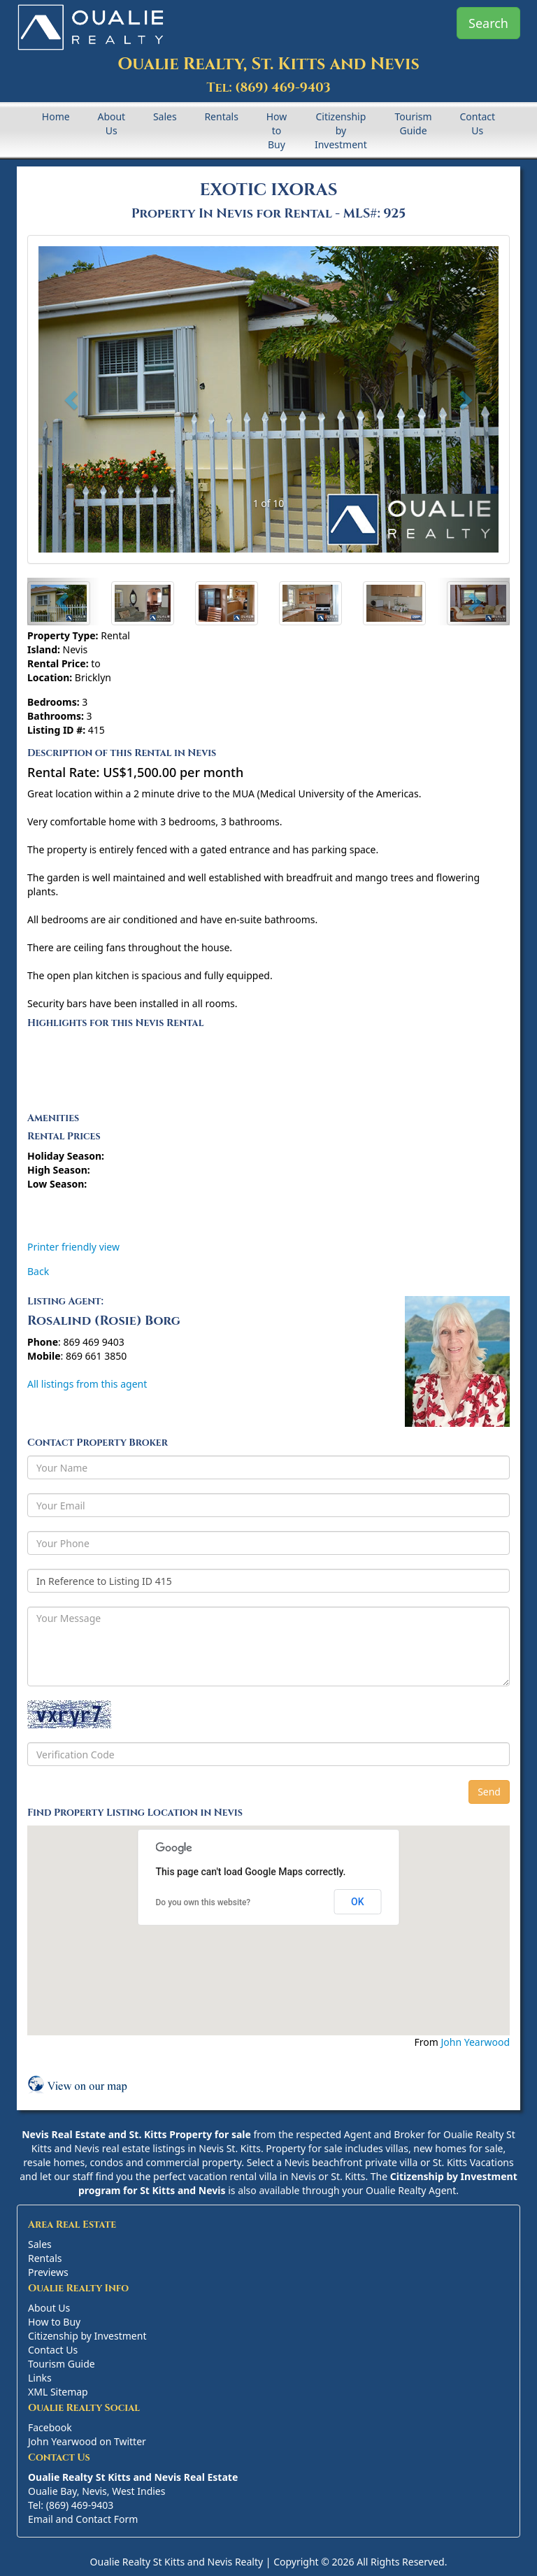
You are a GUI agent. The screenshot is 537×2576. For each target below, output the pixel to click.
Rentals (221, 116)
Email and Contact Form (83, 2519)
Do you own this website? (203, 1902)
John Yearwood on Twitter (87, 2441)
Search (488, 23)
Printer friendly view (73, 1246)
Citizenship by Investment (341, 130)
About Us (111, 123)
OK (357, 1901)
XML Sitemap (58, 2391)
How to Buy (276, 130)
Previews (48, 2272)
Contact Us (477, 123)
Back (38, 1271)
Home (56, 116)
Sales (165, 116)
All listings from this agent (87, 1383)
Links (40, 2377)
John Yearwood (475, 2042)
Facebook (50, 2427)
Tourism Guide (413, 123)
